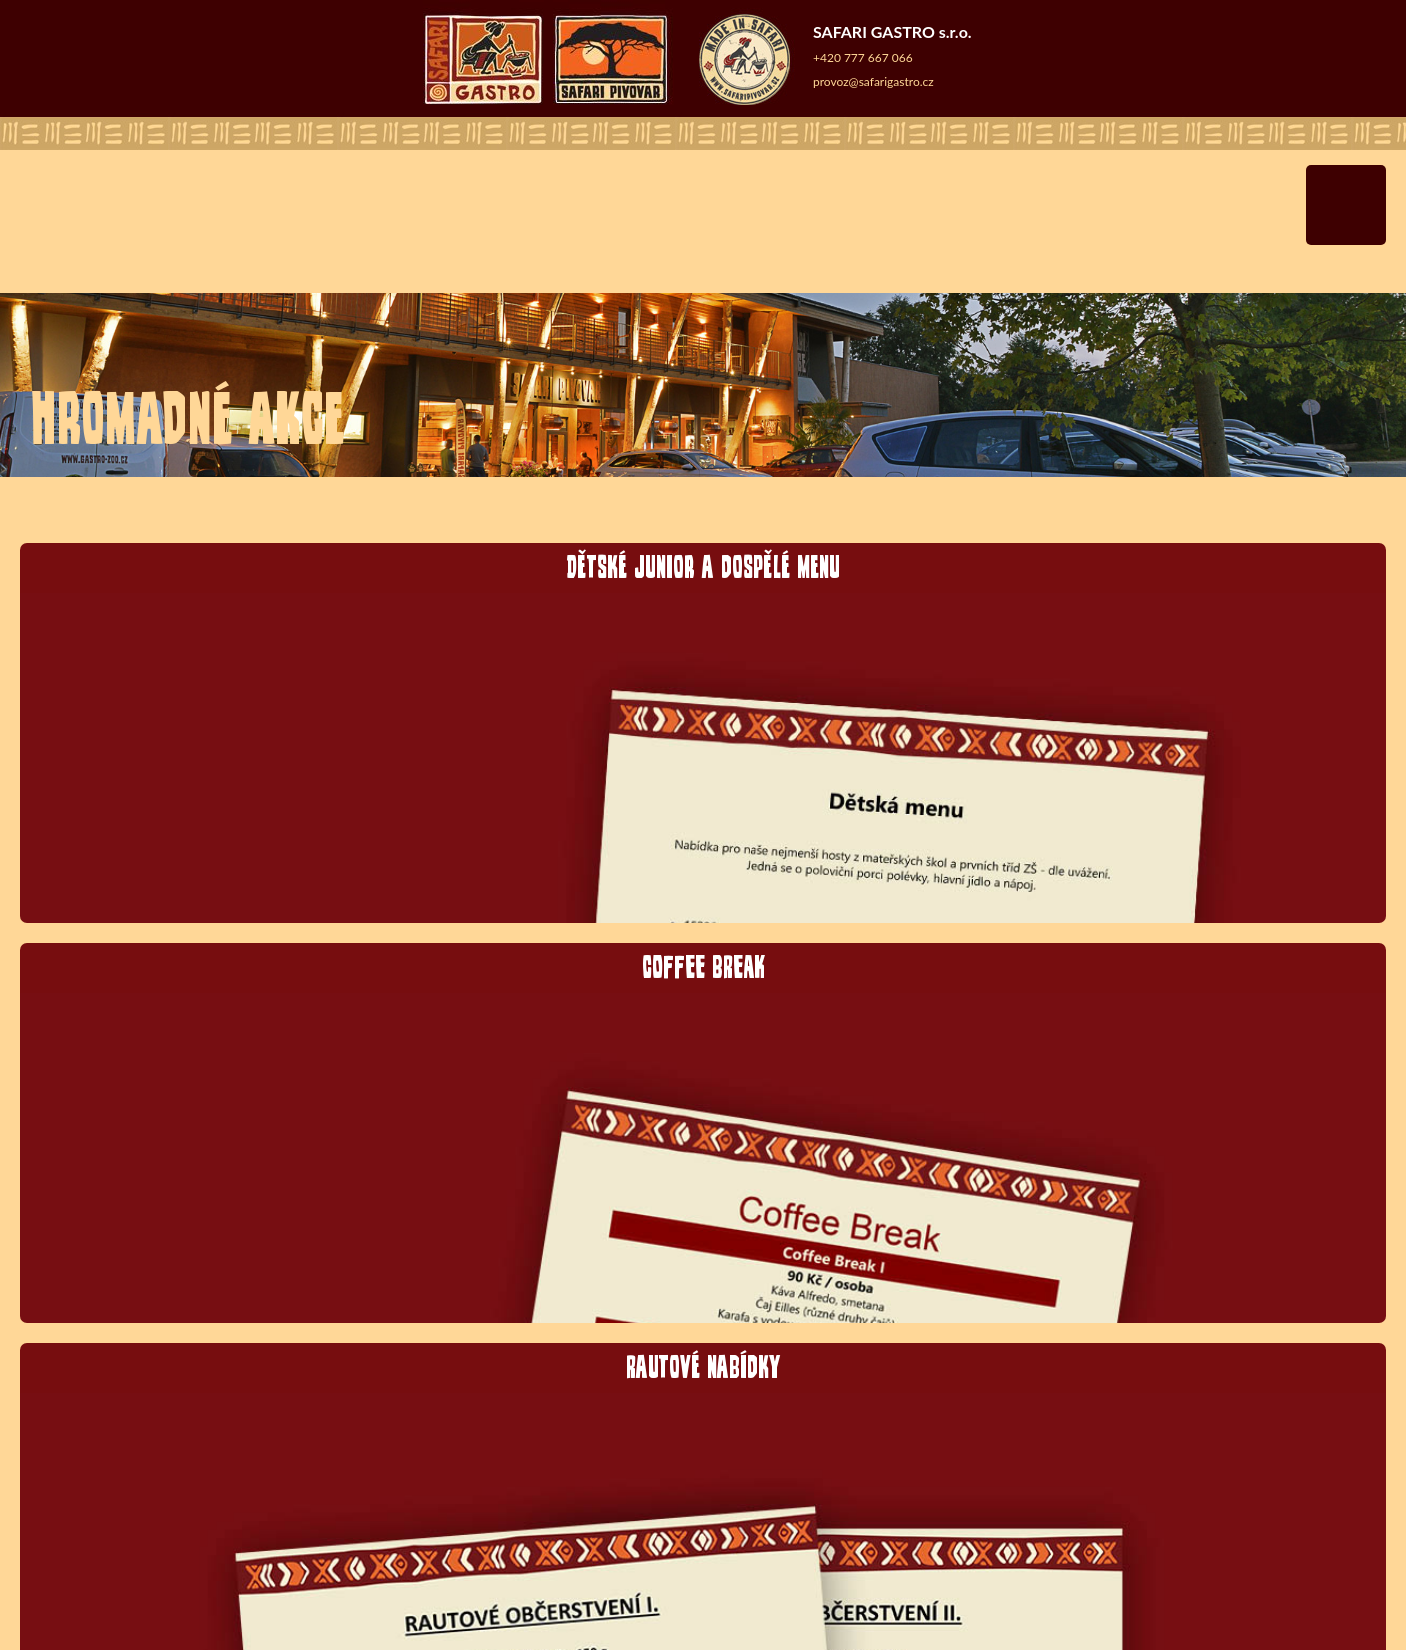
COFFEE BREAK (703, 965)
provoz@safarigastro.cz (873, 81)
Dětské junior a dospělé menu (703, 565)
